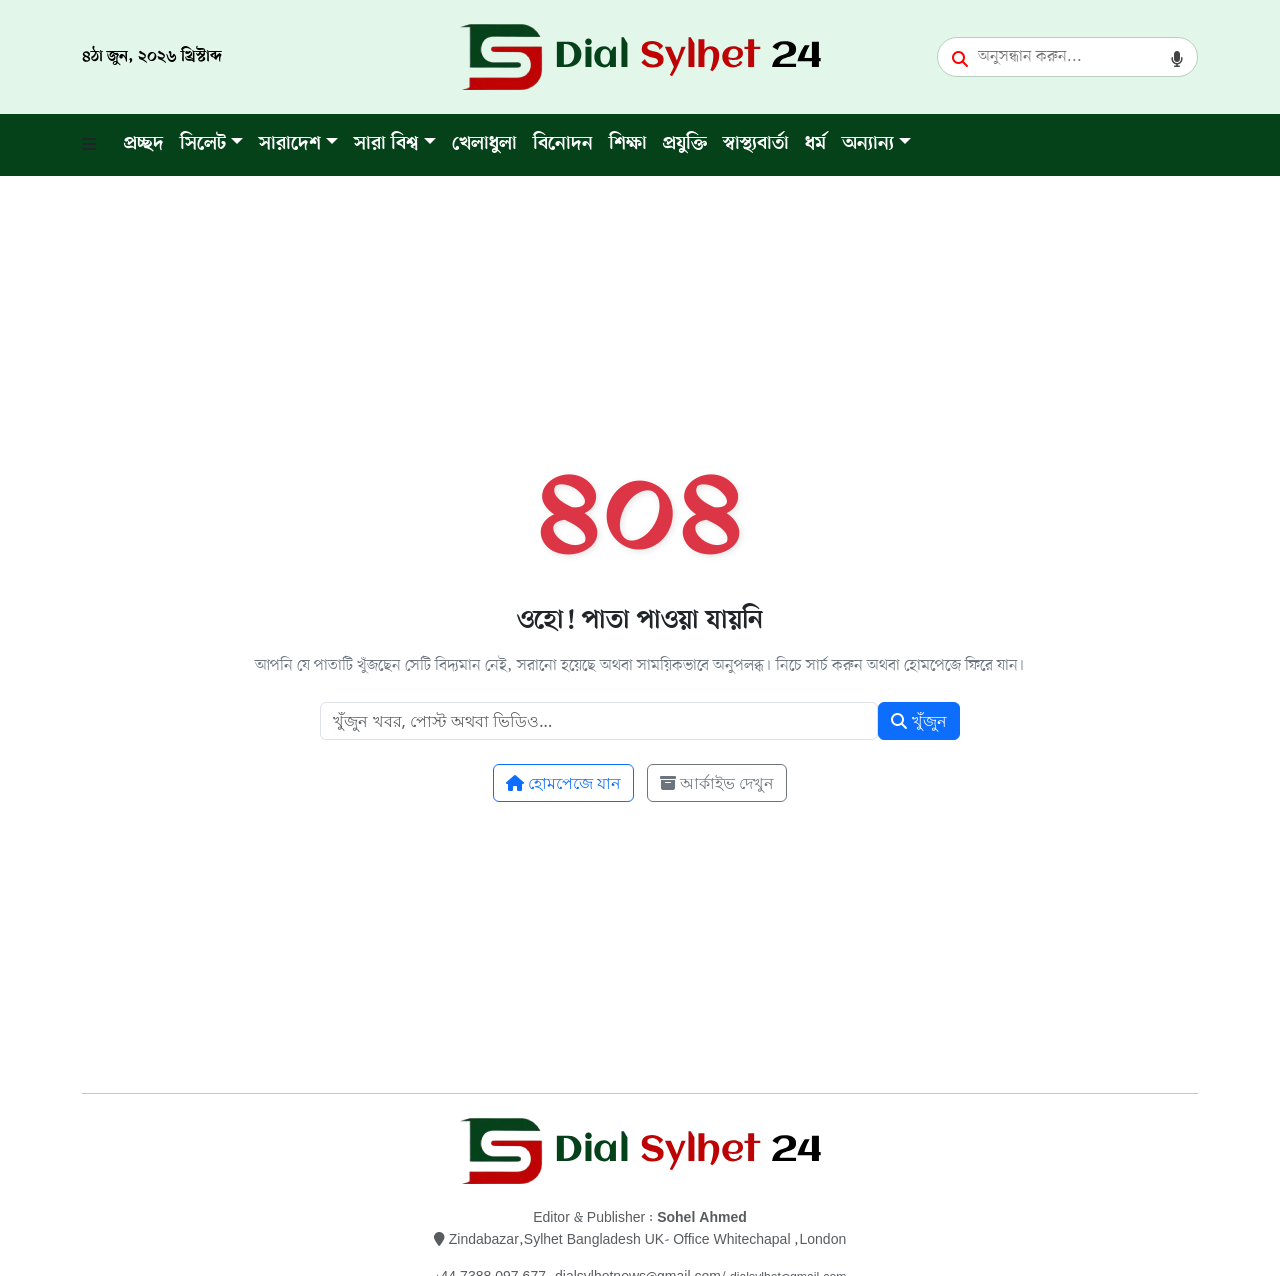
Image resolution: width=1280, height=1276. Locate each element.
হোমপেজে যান (563, 783)
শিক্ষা (628, 144)
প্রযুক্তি (685, 144)
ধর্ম (815, 144)
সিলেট (203, 144)
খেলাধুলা (484, 144)
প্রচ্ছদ (144, 144)
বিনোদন (563, 144)
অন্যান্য (868, 144)
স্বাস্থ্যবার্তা (756, 144)
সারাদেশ (290, 144)
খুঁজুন (918, 721)
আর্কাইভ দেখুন (717, 783)
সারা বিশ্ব (386, 144)
